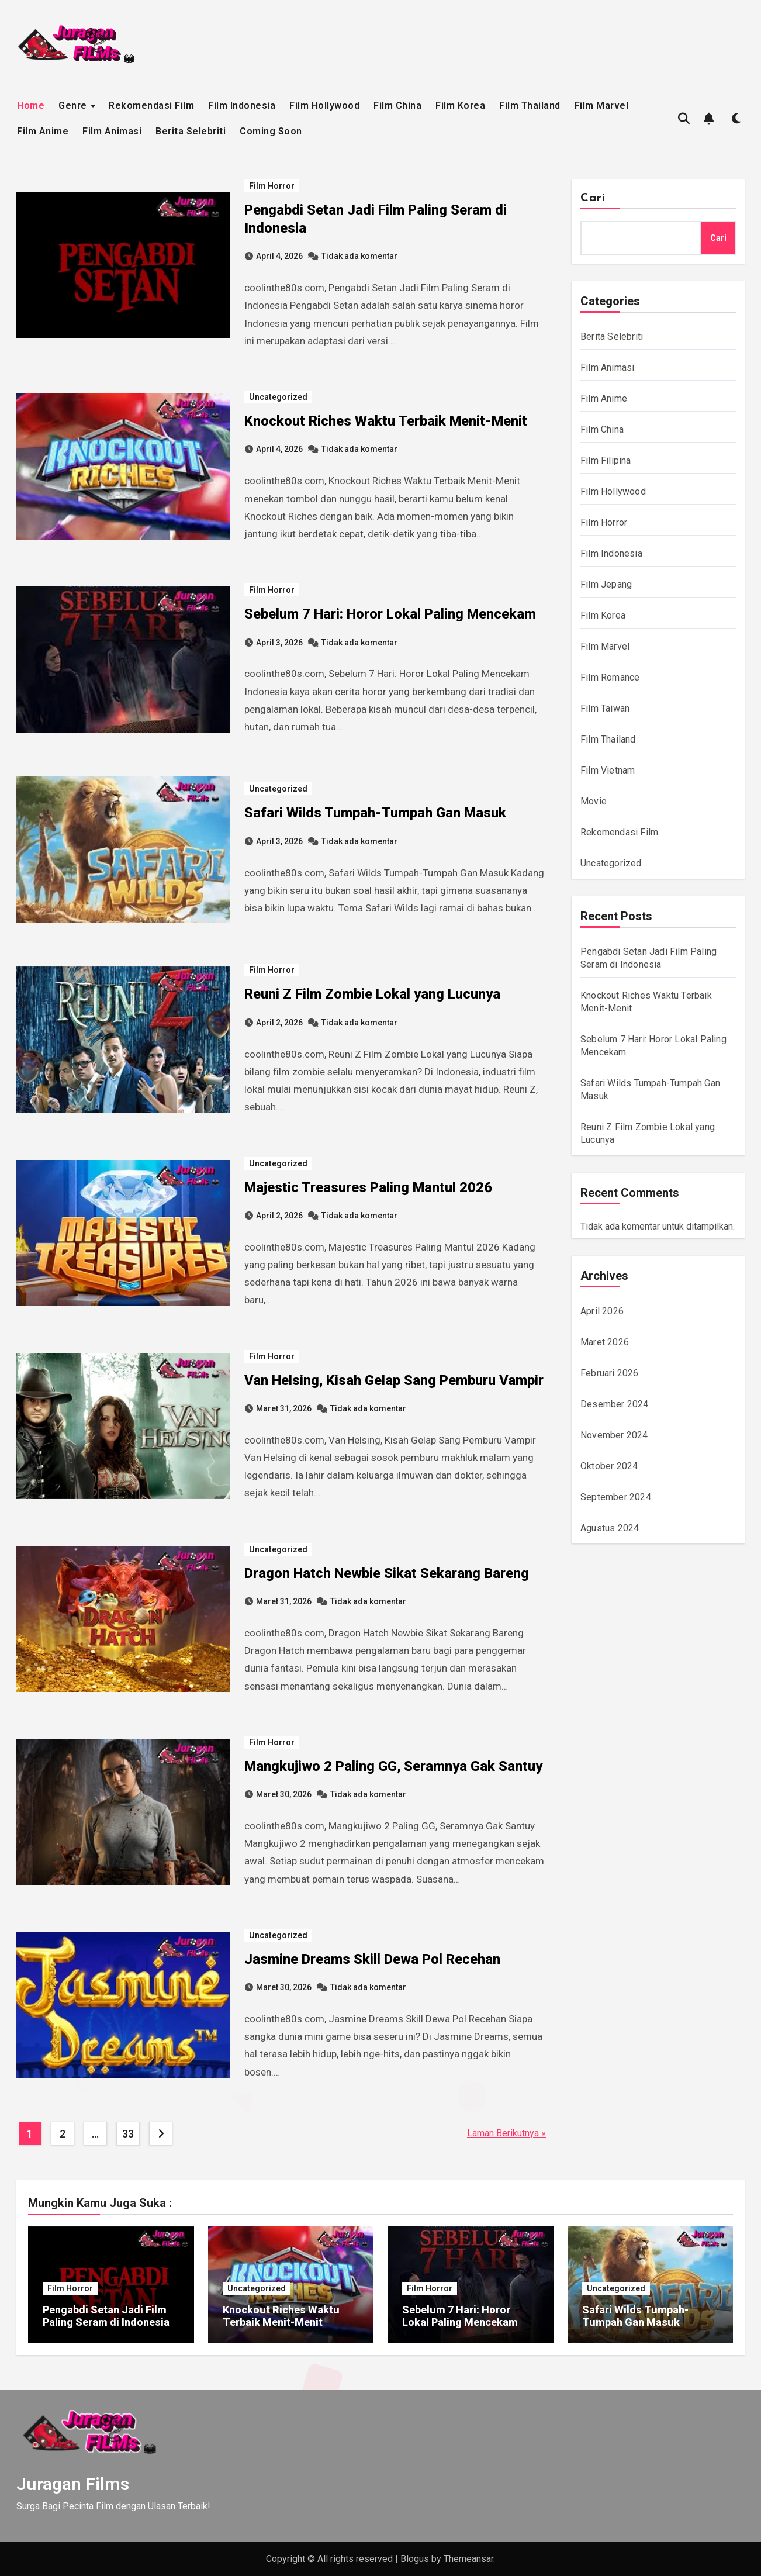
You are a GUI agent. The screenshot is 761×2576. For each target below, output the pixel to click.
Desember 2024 (614, 1404)
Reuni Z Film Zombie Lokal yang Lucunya (372, 994)
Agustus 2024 (609, 1528)
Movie (593, 801)
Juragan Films (72, 2484)
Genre (73, 105)
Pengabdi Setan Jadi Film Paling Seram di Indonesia (106, 2316)
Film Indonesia (241, 105)
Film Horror (272, 186)
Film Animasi (111, 131)
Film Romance (609, 677)
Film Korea (460, 105)
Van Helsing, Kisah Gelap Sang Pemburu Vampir (394, 1380)
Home (30, 105)
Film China (397, 105)
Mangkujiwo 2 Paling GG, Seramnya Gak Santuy (393, 1766)
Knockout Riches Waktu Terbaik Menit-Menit (385, 421)
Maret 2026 (604, 1342)
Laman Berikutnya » (506, 2133)
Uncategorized (278, 397)
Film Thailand (530, 105)
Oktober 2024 (609, 1466)
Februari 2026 (609, 1373)
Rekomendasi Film (151, 105)
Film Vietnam (607, 770)
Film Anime (42, 131)
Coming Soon (271, 131)
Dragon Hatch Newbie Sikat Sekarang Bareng (386, 1573)
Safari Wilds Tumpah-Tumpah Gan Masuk (375, 812)
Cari (593, 198)
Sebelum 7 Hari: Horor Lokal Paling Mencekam (390, 614)
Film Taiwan (604, 708)
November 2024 (614, 1435)
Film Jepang (606, 584)
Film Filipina (605, 460)
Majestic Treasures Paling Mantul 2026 (368, 1187)
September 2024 (615, 1497)
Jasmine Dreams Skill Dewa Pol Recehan (372, 1959)
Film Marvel (602, 105)
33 (127, 2134)
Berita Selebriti (190, 131)
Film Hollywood (324, 105)
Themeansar (468, 2558)
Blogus (414, 2558)
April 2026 (602, 1311)
